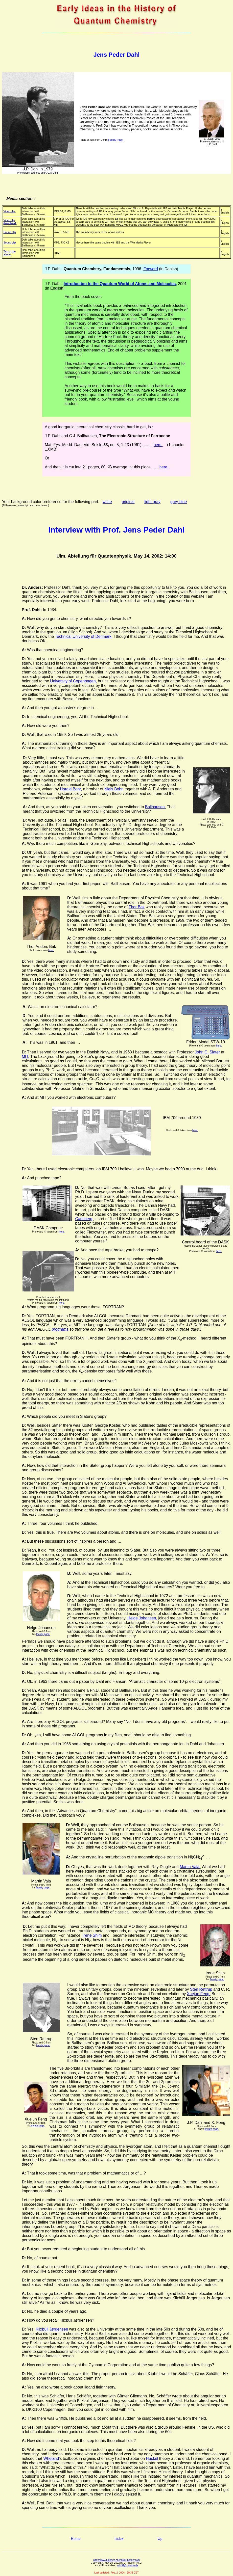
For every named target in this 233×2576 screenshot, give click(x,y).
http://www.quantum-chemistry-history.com (116, 2560)
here (158, 445)
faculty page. (43, 1634)
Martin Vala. (190, 1867)
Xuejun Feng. (198, 1994)
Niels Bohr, (113, 789)
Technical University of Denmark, (84, 636)
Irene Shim (92, 1935)
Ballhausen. (155, 807)
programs (60, 1329)
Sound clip (9, 232)
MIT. (25, 1056)
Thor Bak (137, 907)
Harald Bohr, (71, 789)
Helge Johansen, (142, 1618)
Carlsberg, (84, 1219)
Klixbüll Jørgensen (52, 2329)
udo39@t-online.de (127, 2565)
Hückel (152, 2458)
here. (163, 467)
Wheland (51, 2458)
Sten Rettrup (201, 1989)
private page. (37, 2125)
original (128, 502)
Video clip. (9, 211)
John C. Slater (207, 1052)
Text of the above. (9, 253)
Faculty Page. (115, 139)
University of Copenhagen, (73, 681)
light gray (152, 502)
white (107, 502)
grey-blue (178, 502)
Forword (150, 269)
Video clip (10, 222)
